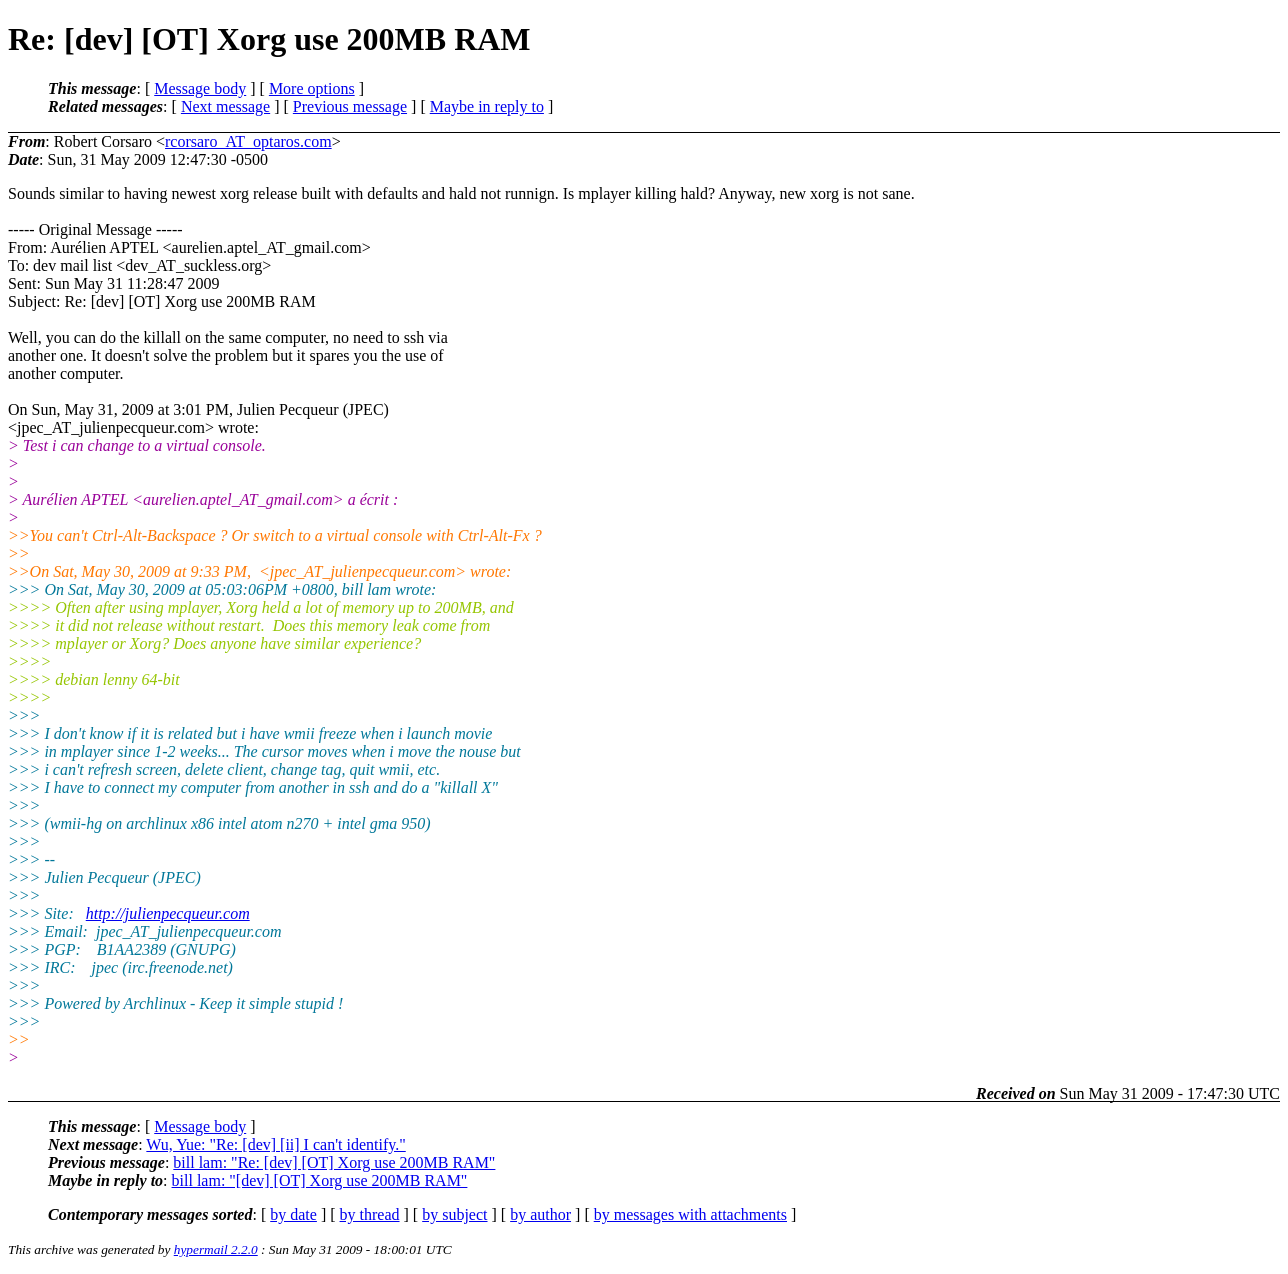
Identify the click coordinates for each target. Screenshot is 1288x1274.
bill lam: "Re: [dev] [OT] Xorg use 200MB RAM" (334, 1162)
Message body (200, 88)
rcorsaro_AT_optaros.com (248, 141)
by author (540, 1214)
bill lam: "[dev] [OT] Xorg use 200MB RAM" (320, 1180)
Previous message (350, 106)
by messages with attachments (690, 1214)
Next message (225, 106)
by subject (454, 1214)
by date (293, 1214)
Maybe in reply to (487, 106)
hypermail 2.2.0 (216, 1249)
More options (312, 88)
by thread (370, 1214)
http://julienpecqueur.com (168, 913)
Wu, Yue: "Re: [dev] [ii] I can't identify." (275, 1144)
